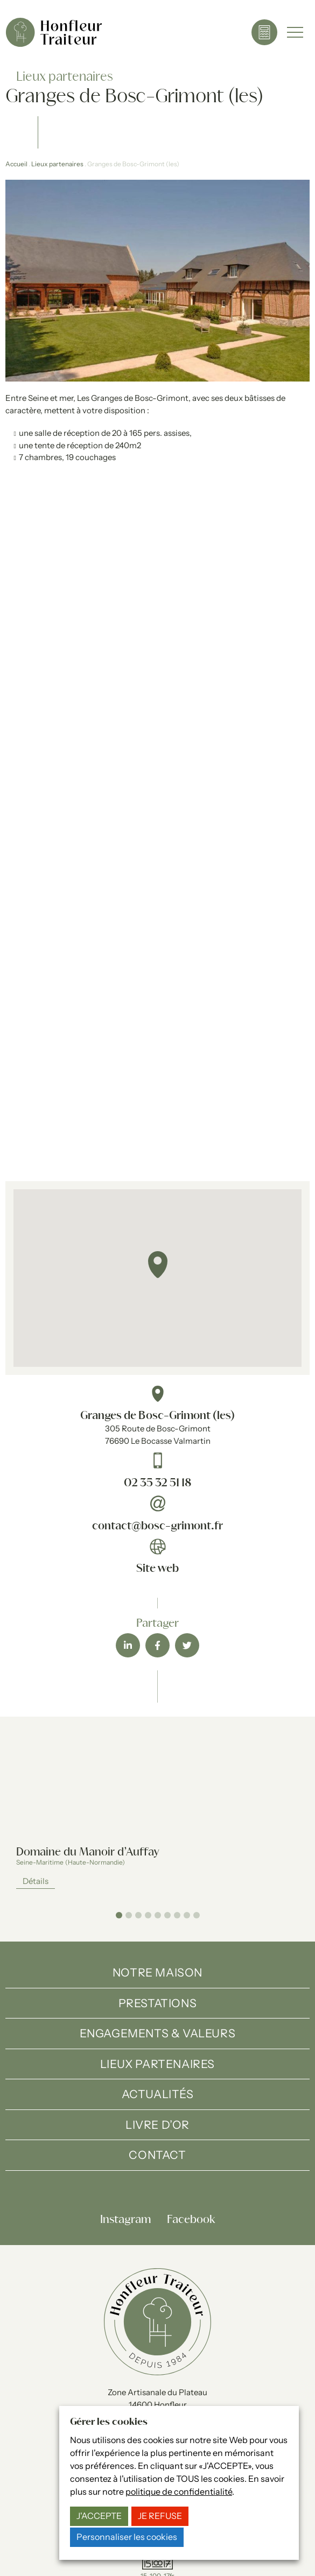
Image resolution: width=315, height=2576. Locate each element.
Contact (157, 2155)
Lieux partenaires (57, 164)
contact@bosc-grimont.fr (157, 1526)
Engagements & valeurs (158, 2033)
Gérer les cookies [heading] (109, 2422)
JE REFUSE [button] (160, 2516)
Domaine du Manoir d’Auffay (87, 1852)
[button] (157, 1264)
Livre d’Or (157, 2125)
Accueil (16, 164)
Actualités (158, 2094)
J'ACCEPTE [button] (99, 2516)
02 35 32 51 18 (157, 1483)
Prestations (157, 2003)
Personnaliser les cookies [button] (126, 2537)
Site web (157, 1569)
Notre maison (157, 1972)
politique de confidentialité (178, 2491)
